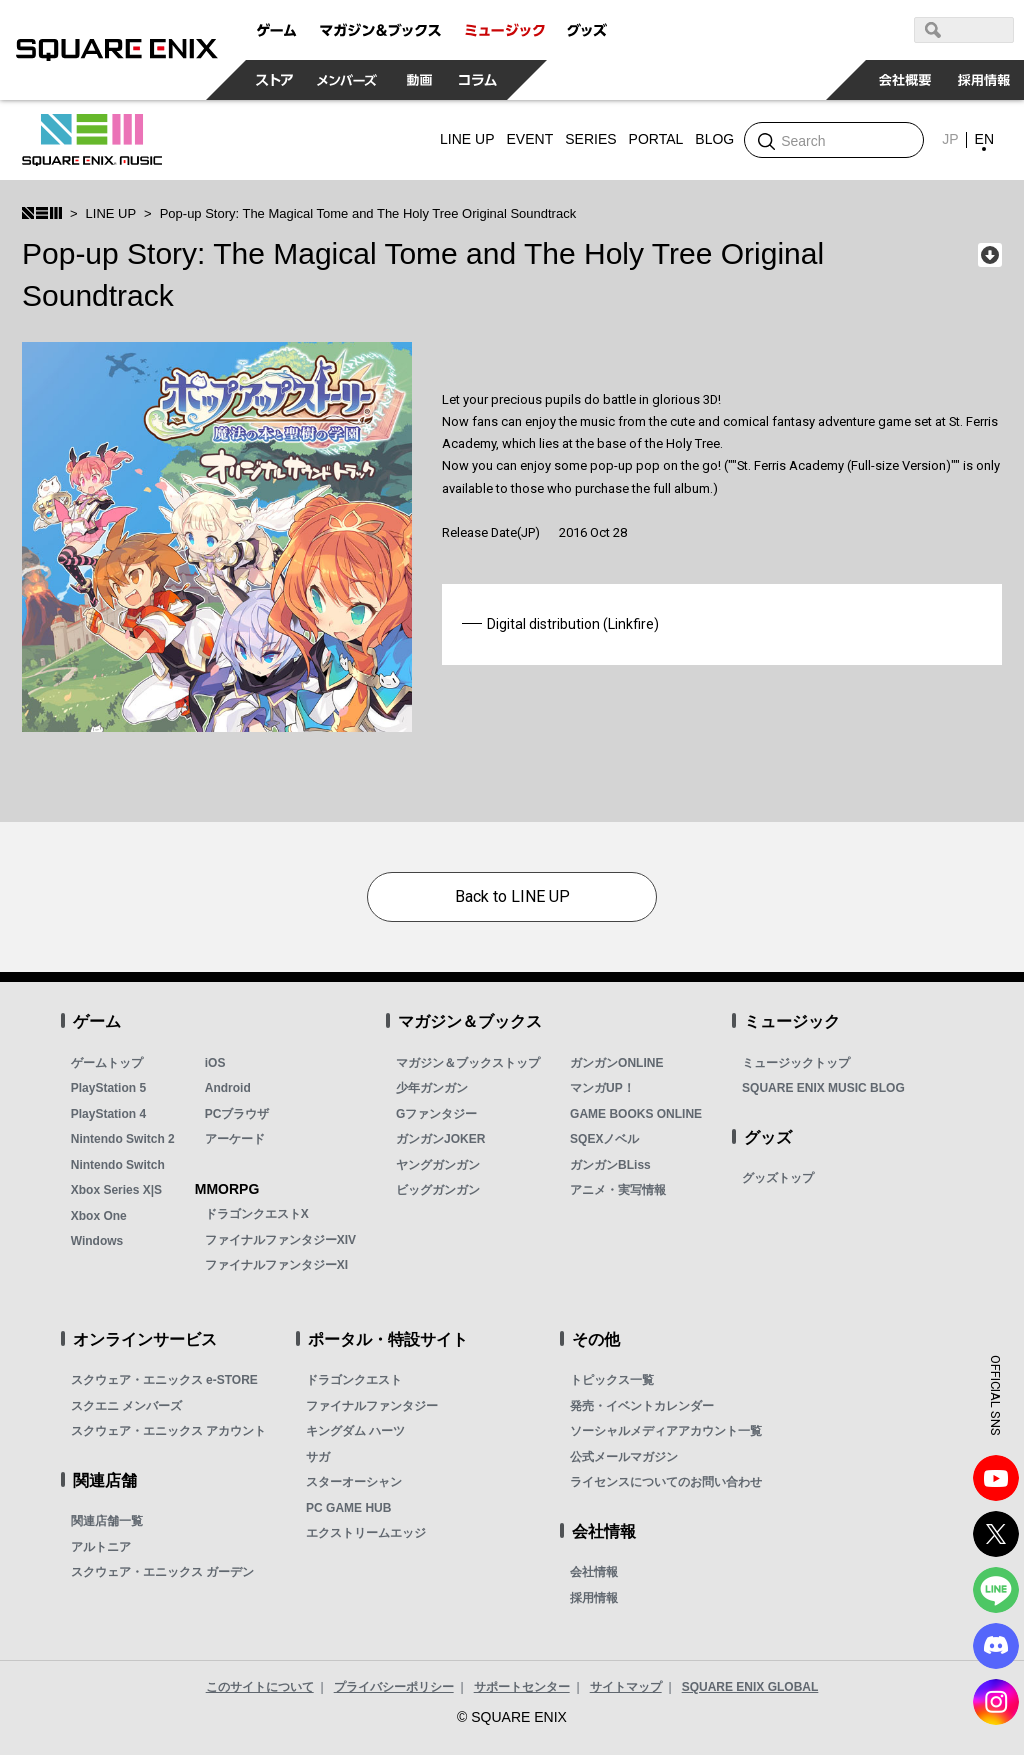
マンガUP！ (602, 1088)
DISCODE (996, 1646)
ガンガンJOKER (440, 1139)
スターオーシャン (354, 1482)
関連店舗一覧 (107, 1521)
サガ (318, 1457)
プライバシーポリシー (394, 1687)
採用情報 (594, 1598)
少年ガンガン (432, 1088)
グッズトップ (778, 1178)
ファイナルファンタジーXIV (280, 1240)
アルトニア (101, 1547)
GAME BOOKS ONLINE (636, 1114)
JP (950, 139)
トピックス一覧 (612, 1380)
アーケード (235, 1139)
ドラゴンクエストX (257, 1214)
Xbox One (99, 1216)
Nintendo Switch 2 (123, 1139)
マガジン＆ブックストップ (468, 1063)
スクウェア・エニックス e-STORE (164, 1380)
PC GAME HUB (348, 1508)
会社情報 (594, 1572)
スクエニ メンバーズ (126, 1406)
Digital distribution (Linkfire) (573, 624)
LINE (996, 1590)
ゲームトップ (107, 1063)
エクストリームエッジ (366, 1533)
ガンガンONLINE (616, 1063)
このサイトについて (260, 1687)
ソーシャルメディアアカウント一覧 (666, 1431)
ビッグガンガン (438, 1190)
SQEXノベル (604, 1139)
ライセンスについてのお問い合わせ (666, 1482)
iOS (215, 1063)
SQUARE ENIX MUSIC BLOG (823, 1088)
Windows (97, 1241)
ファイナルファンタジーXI (276, 1265)
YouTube (996, 1478)
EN (984, 139)
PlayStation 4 (108, 1114)
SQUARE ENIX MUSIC (92, 140)
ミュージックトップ (796, 1063)
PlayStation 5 (108, 1088)
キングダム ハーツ (355, 1431)
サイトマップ (626, 1687)
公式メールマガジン (624, 1457)
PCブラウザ (237, 1114)
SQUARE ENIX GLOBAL (750, 1687)
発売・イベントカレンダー (642, 1406)
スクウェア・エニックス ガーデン (162, 1572)
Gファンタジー (436, 1114)
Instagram (996, 1702)
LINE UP (111, 213)
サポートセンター (522, 1687)
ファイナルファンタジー (372, 1406)
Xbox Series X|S (116, 1190)
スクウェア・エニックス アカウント (168, 1431)
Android (228, 1088)
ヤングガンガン (438, 1165)
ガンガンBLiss (610, 1165)
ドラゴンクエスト (354, 1380)
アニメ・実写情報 (618, 1190)
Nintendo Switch (118, 1165)
